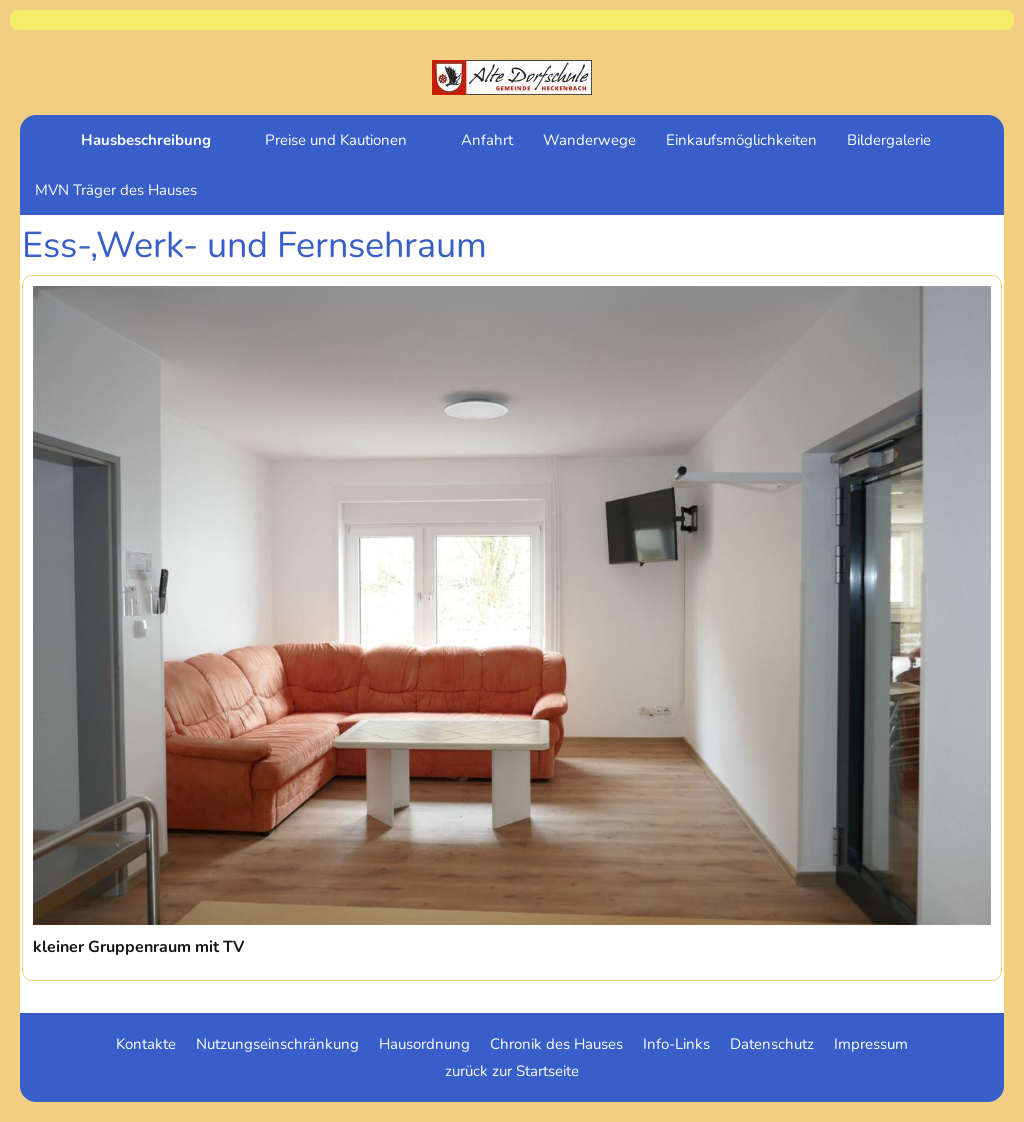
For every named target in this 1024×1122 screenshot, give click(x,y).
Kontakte (146, 1044)
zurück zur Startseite (512, 1071)
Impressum (871, 1044)
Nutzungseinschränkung (277, 1044)
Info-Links (676, 1044)
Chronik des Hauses (556, 1044)
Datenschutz (772, 1044)
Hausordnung (424, 1044)
